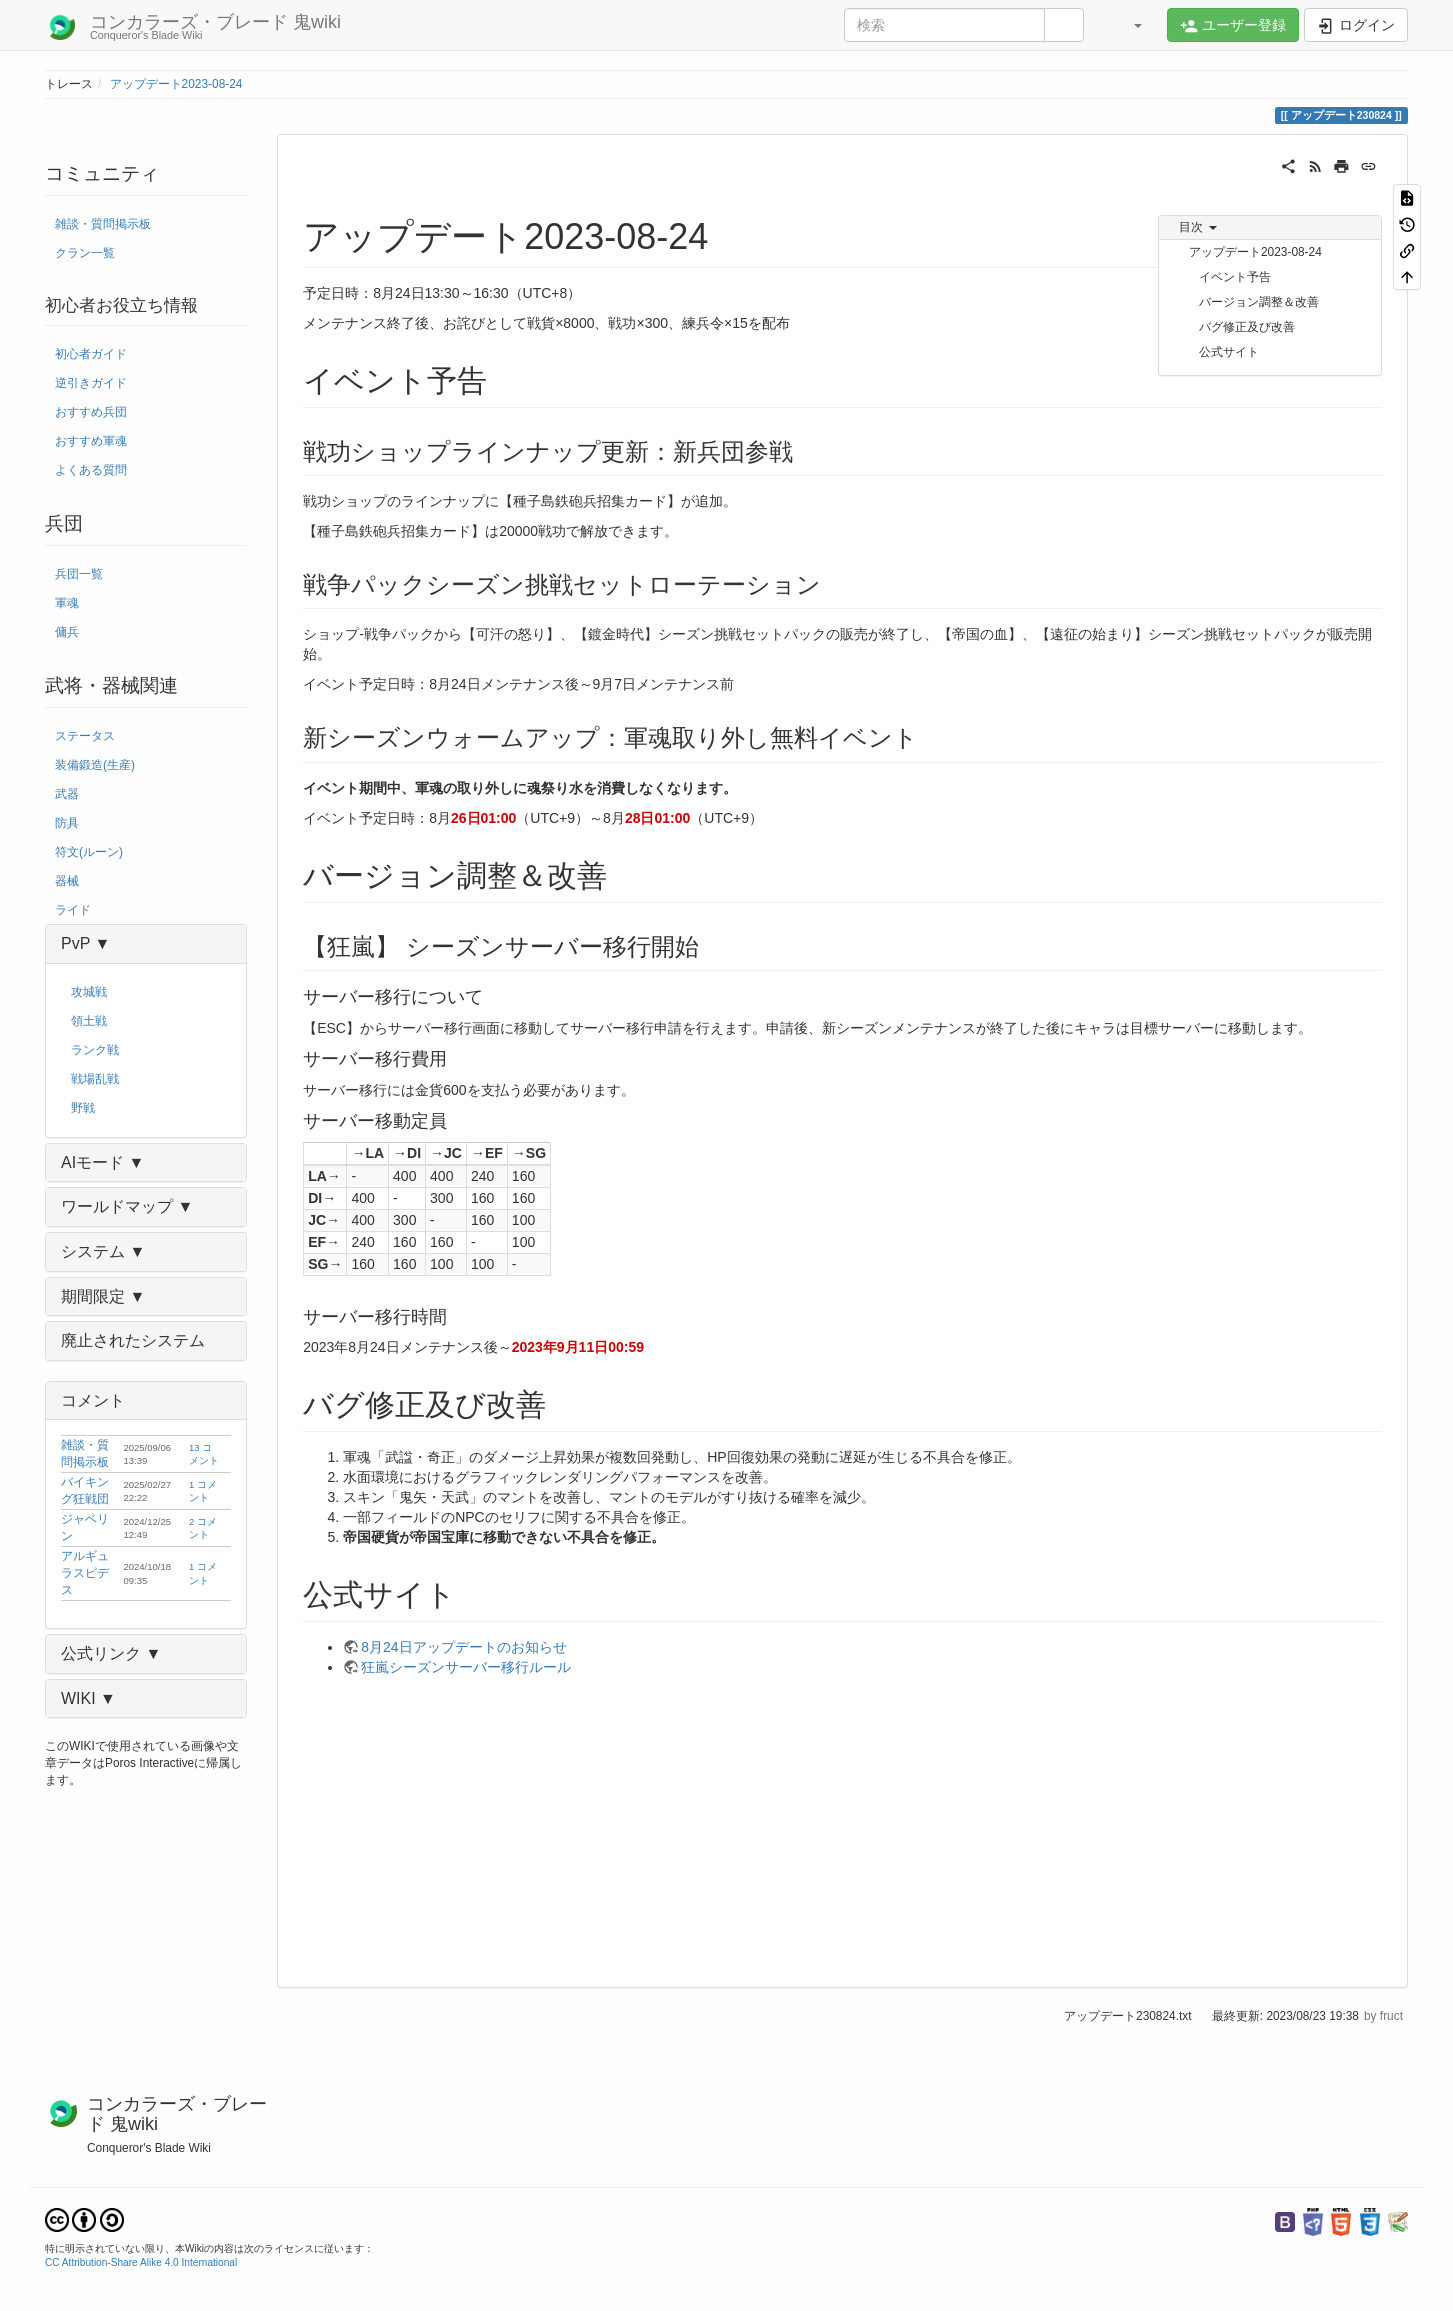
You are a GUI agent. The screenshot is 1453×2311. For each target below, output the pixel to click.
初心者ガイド (91, 354)
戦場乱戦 (95, 1079)
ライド (73, 910)
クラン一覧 (85, 253)
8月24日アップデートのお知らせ (463, 1647)
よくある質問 (91, 470)
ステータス (85, 736)
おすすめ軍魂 (91, 441)
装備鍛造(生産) (95, 765)
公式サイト (1229, 352)
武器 (67, 794)
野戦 (83, 1108)
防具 (67, 823)
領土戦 (89, 1021)
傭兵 (67, 632)
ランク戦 (95, 1050)
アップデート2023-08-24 (176, 84)
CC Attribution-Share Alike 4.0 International (141, 2262)
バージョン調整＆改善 (1259, 302)
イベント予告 (1235, 277)
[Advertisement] (842, 1827)
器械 (67, 881)
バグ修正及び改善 (1247, 327)
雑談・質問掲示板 (103, 224)
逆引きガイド (91, 383)
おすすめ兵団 (91, 412)
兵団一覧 (79, 574)
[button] (1128, 25)
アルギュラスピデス (85, 1573)
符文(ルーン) (89, 852)
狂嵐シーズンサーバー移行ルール (466, 1667)
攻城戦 (89, 992)
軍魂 (67, 603)
